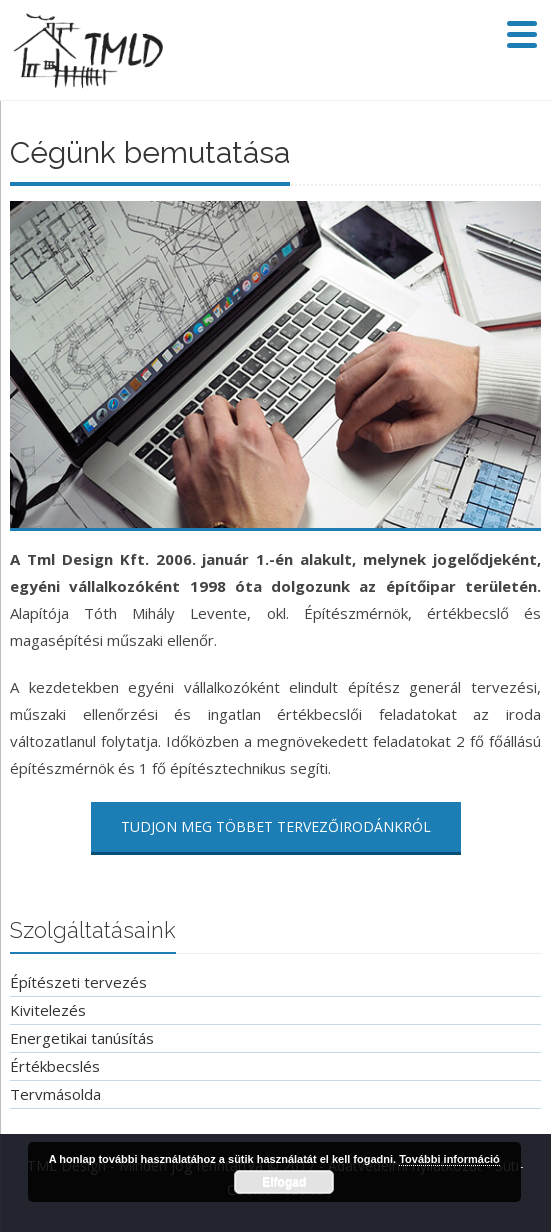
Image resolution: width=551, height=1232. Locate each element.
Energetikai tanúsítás (82, 1038)
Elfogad (284, 1182)
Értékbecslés (55, 1066)
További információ (449, 1159)
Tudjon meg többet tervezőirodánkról (276, 826)
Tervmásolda (55, 1094)
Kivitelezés (48, 1010)
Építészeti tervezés (78, 982)
